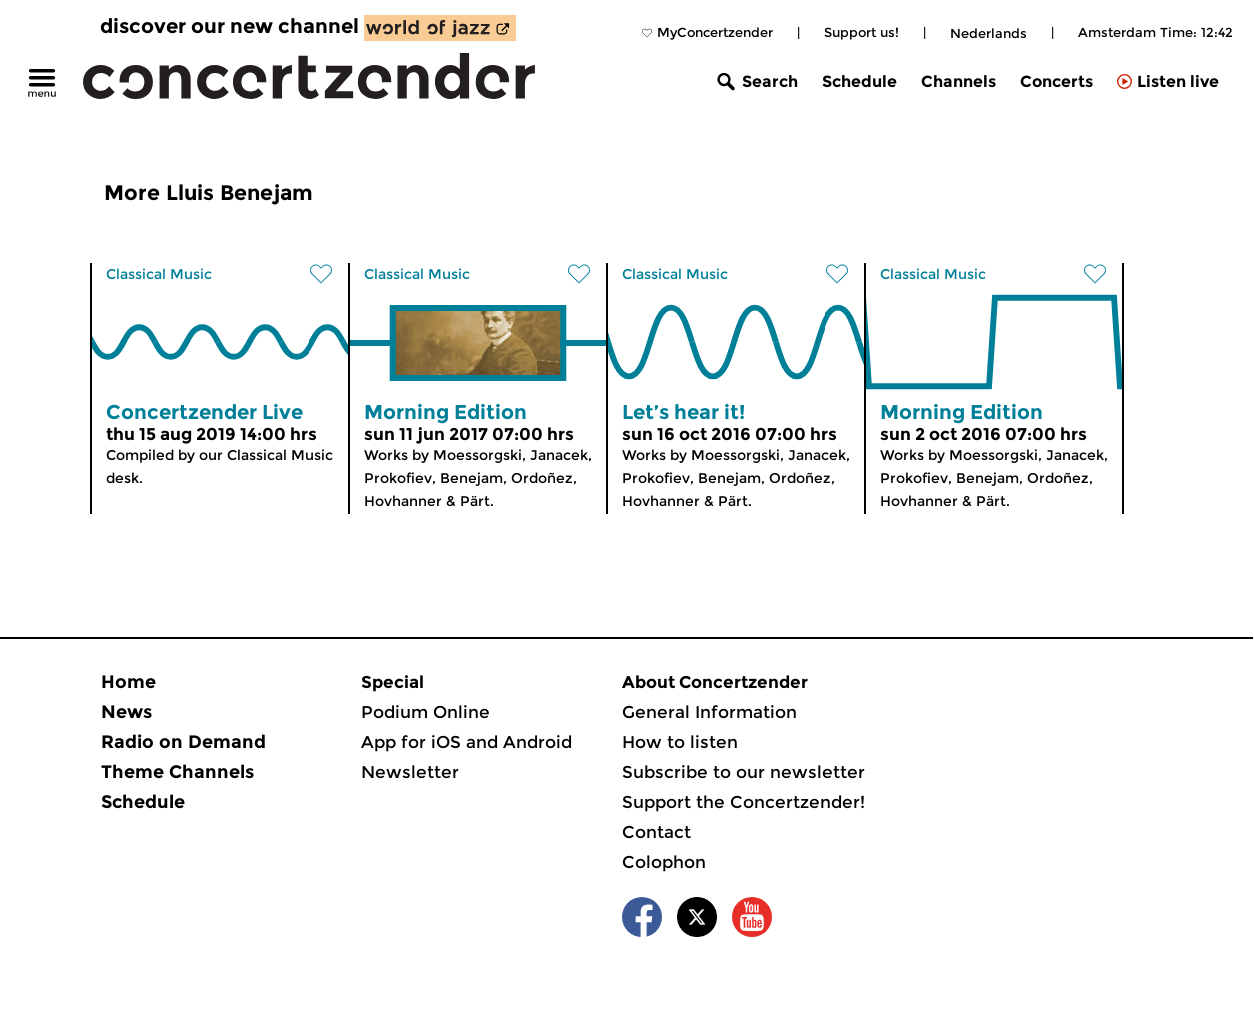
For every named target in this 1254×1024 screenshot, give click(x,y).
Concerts (1056, 81)
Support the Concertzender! (743, 802)
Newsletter (410, 772)
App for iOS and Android (466, 742)
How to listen (680, 742)
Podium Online (425, 712)
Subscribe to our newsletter (743, 772)
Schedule (859, 81)
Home (128, 682)
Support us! (861, 32)
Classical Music (159, 274)
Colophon (664, 862)
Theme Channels (177, 772)
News (126, 712)
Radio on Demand (183, 742)
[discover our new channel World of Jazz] (440, 28)
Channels (958, 81)
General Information (709, 712)
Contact (656, 832)
